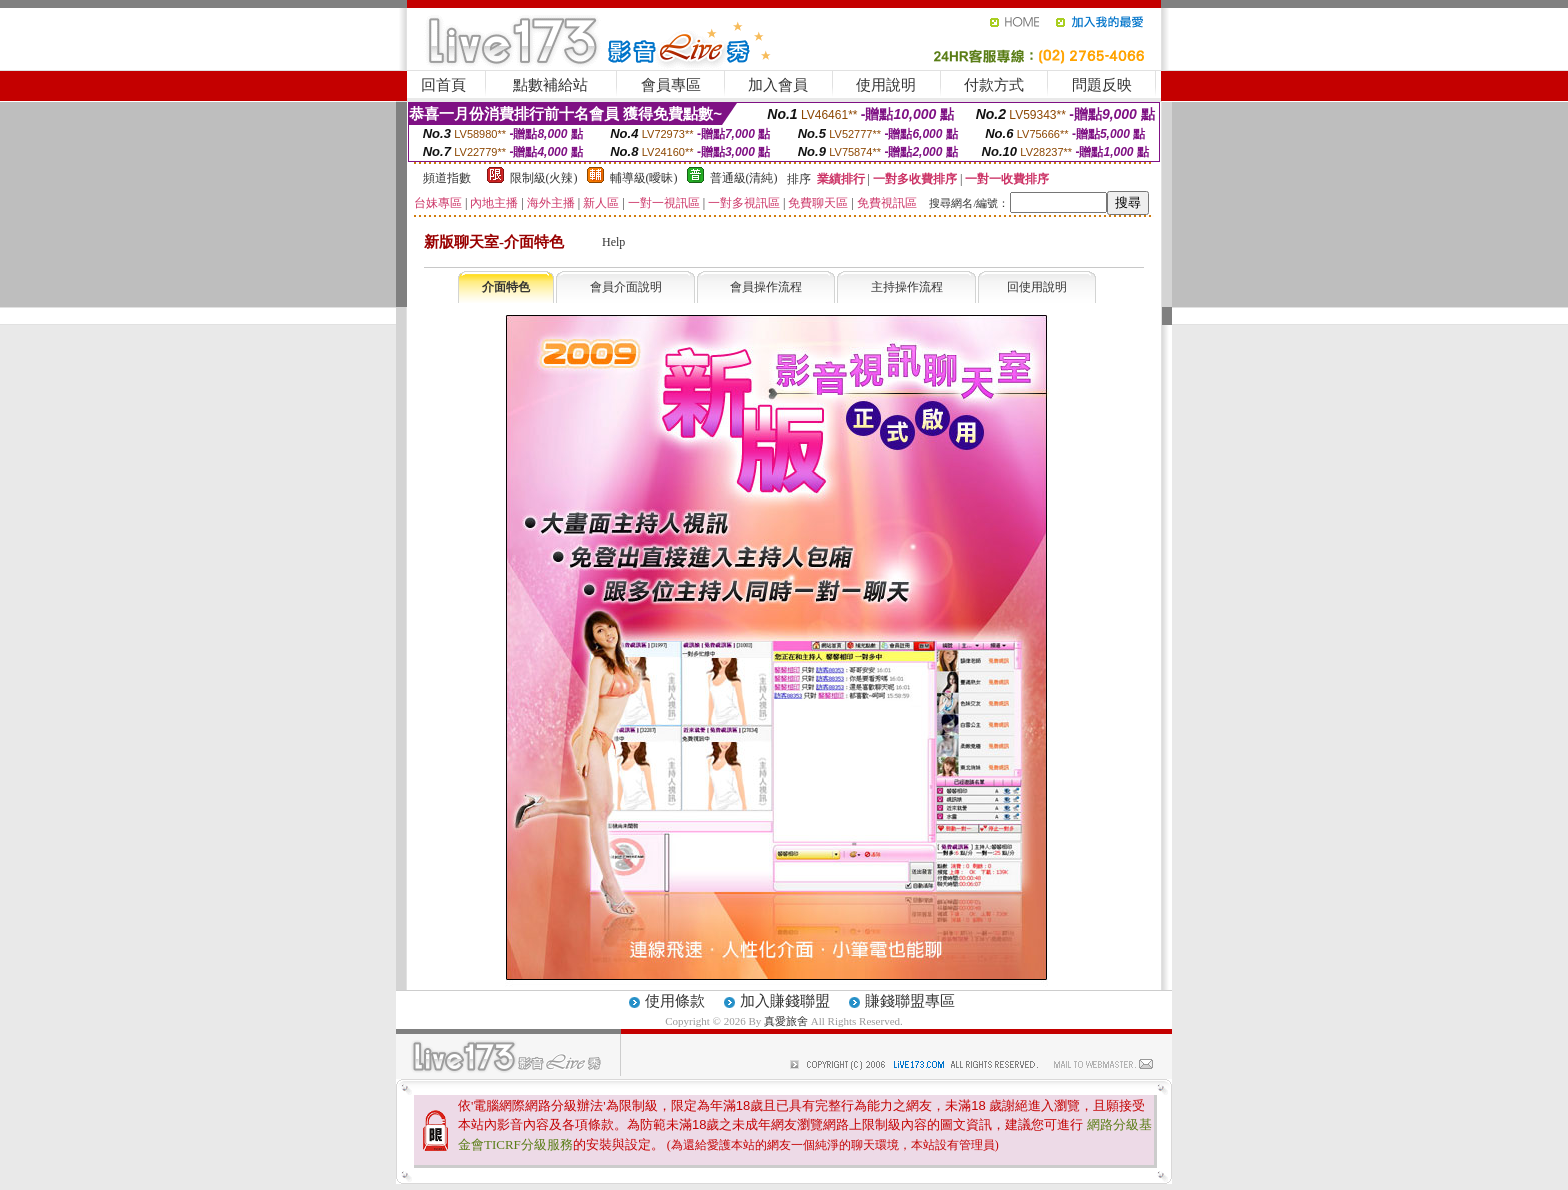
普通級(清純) (744, 178)
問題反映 (1102, 85)
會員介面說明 (626, 287)
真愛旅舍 (786, 1021)
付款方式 (994, 85)
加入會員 (778, 85)
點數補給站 (550, 85)
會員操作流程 (766, 287)
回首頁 (443, 85)
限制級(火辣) (544, 178)
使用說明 (886, 85)
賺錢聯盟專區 (910, 1001)
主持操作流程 (907, 287)
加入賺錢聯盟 (785, 1001)
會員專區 (671, 85)
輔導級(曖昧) (644, 178)
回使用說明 (1037, 287)
